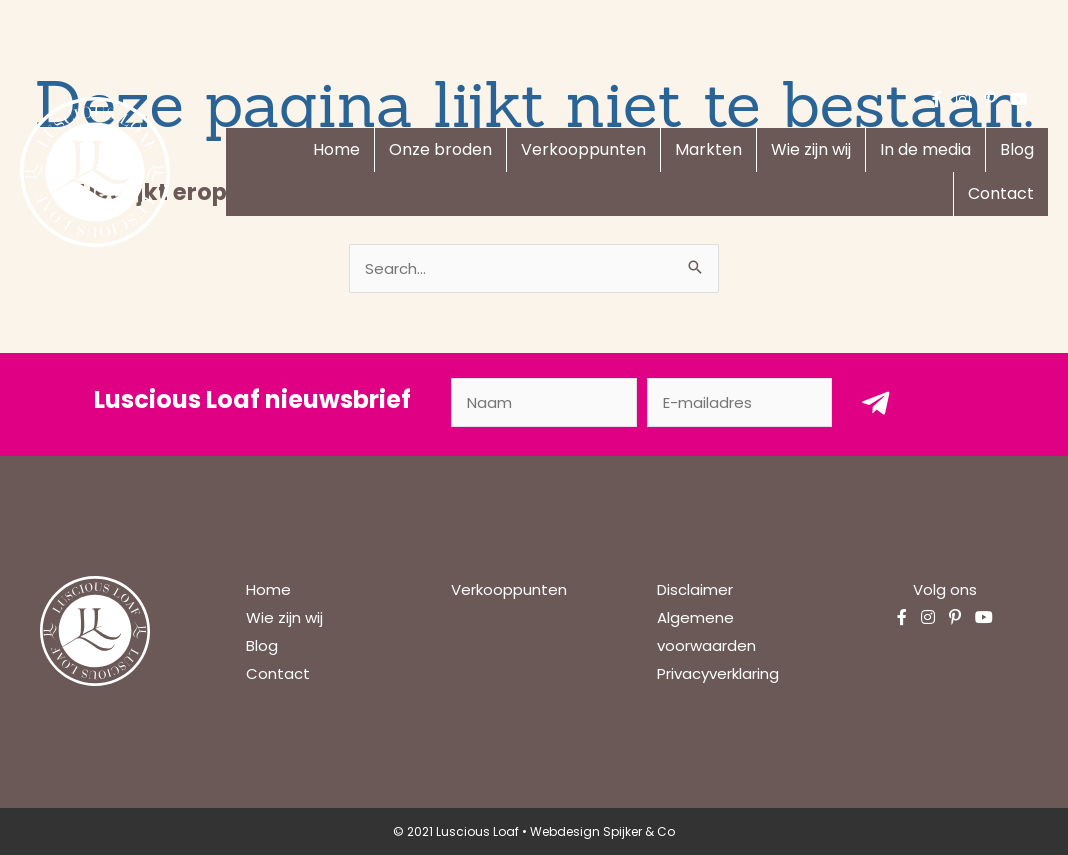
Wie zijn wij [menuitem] (811, 149)
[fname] (544, 402)
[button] (876, 402)
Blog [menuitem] (1017, 149)
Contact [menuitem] (1001, 193)
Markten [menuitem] (708, 149)
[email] (740, 402)
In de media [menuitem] (925, 149)
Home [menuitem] (336, 149)
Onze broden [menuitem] (440, 149)
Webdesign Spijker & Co (602, 831)
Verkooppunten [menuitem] (583, 149)
